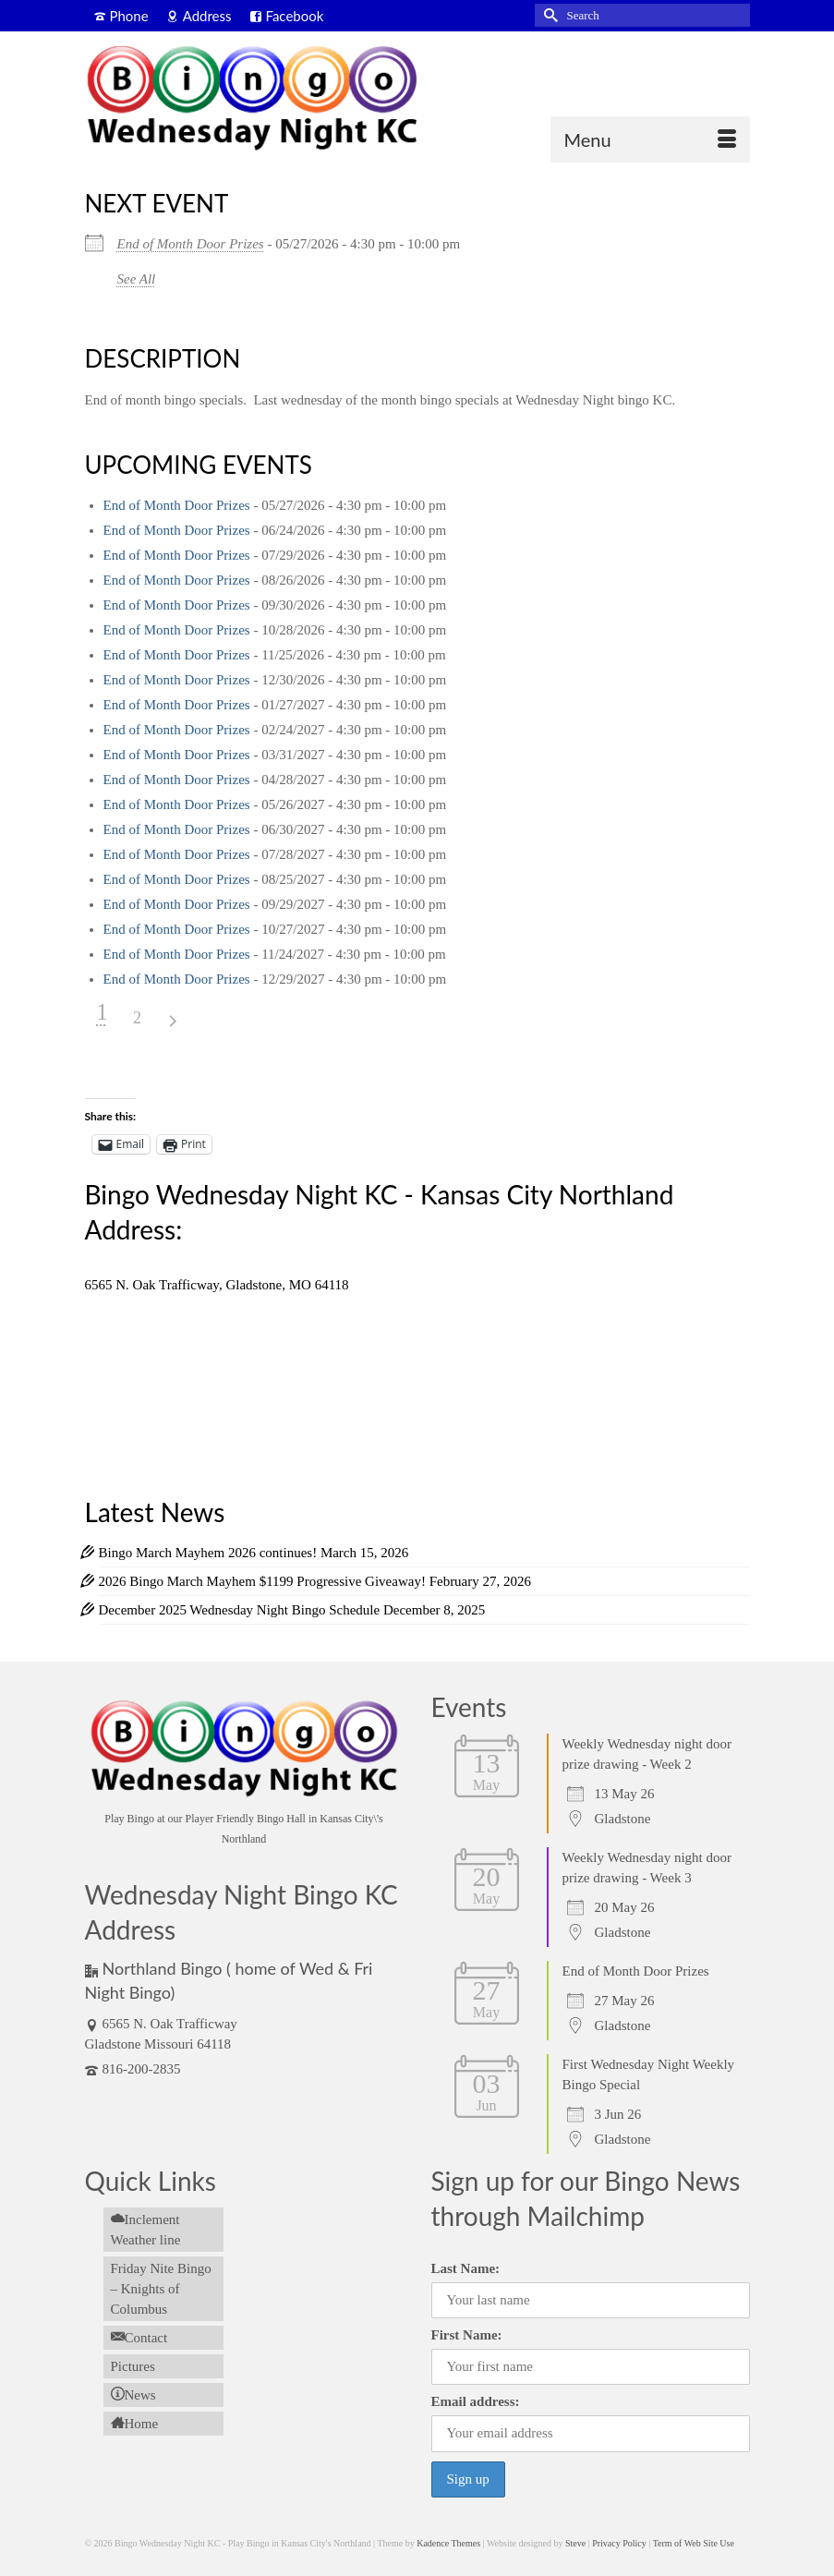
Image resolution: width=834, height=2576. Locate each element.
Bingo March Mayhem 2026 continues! (208, 1552)
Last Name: (466, 2268)
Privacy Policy (619, 2543)
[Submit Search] (548, 15)
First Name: (466, 2335)
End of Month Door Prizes (190, 243)
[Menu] (650, 139)
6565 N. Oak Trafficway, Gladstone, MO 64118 (217, 1284)
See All (136, 279)
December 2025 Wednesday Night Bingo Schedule (240, 1609)
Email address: (475, 2401)
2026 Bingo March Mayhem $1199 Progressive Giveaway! (262, 1581)
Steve (575, 2543)
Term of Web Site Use (693, 2543)
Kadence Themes (448, 2543)
